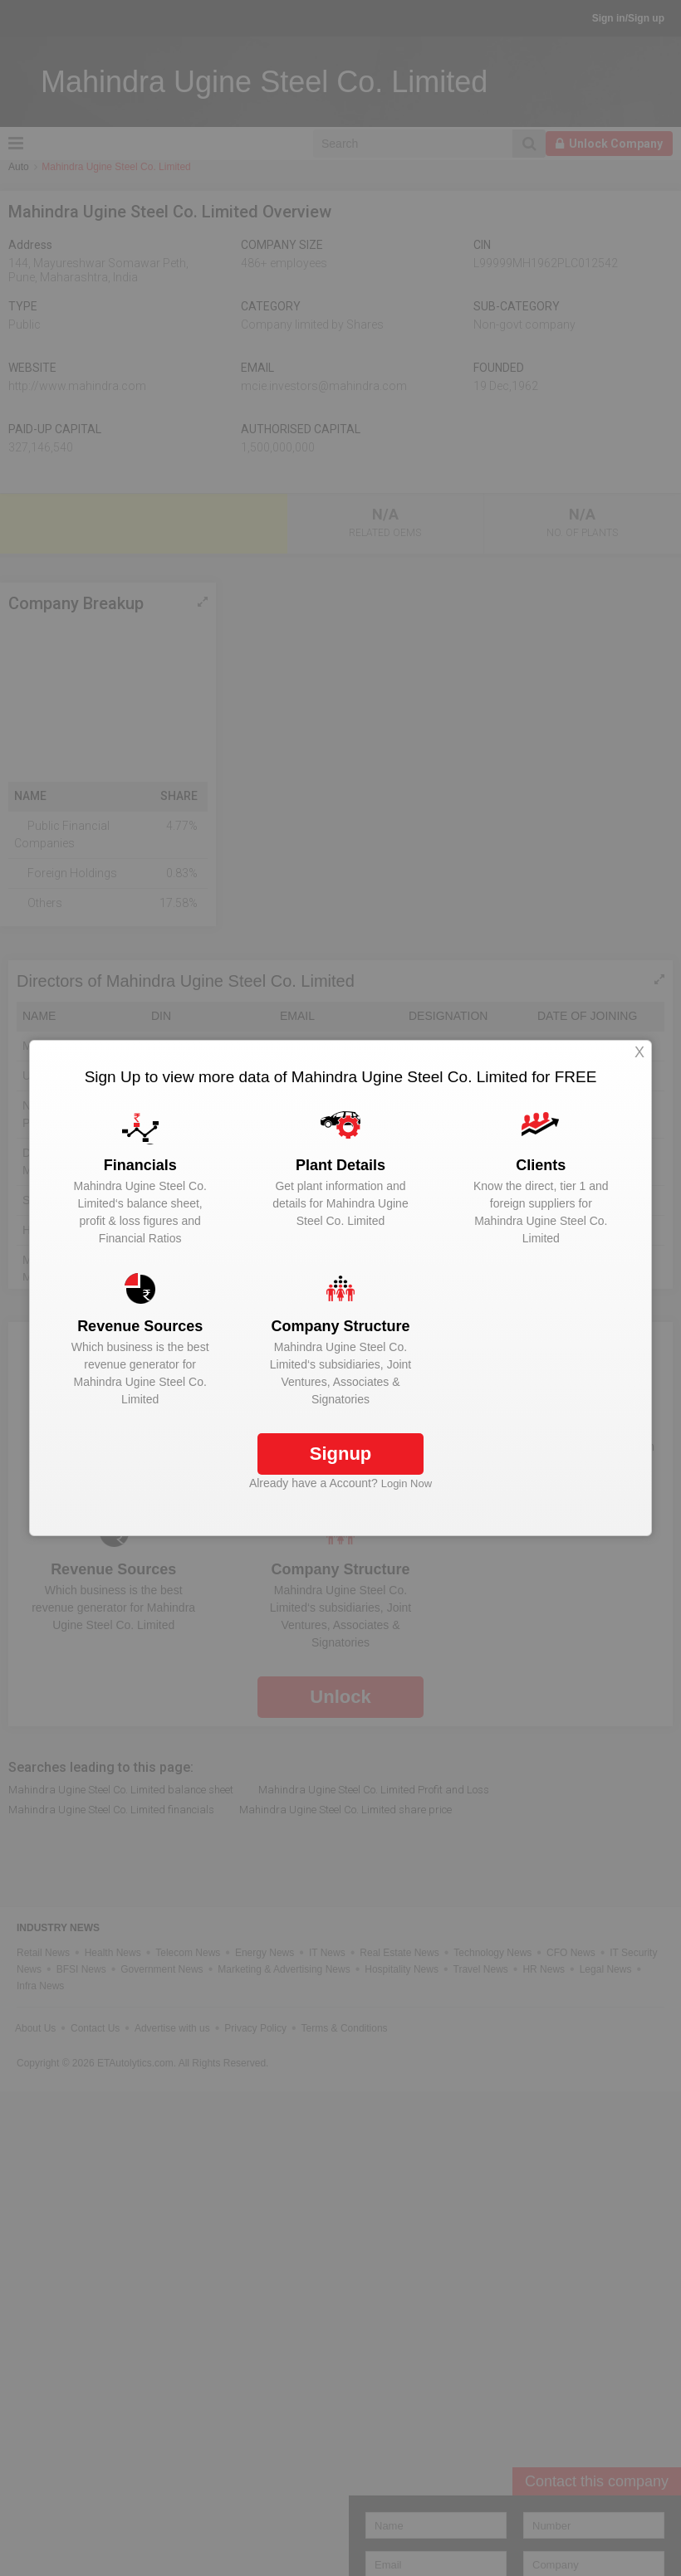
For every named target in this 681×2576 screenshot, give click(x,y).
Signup (341, 1453)
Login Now (406, 1483)
